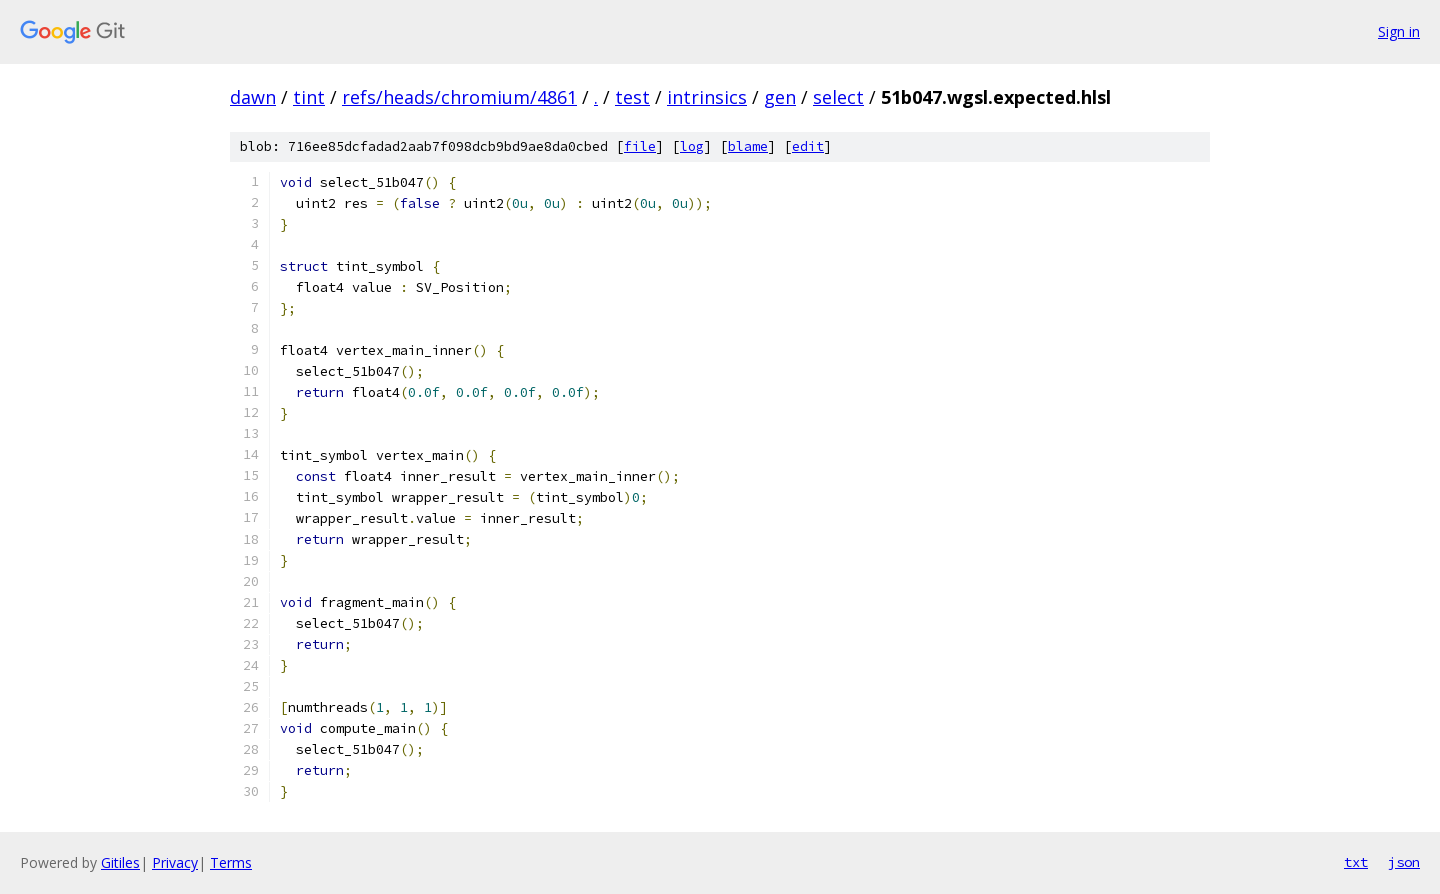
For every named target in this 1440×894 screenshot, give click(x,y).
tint (309, 97)
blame (748, 146)
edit (808, 146)
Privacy (175, 862)
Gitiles (120, 862)
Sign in (1399, 31)
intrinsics (707, 97)
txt (1356, 862)
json (1404, 862)
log (692, 146)
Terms (231, 862)
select (838, 97)
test (632, 97)
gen (780, 97)
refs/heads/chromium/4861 (459, 97)
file (640, 146)
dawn (253, 97)
